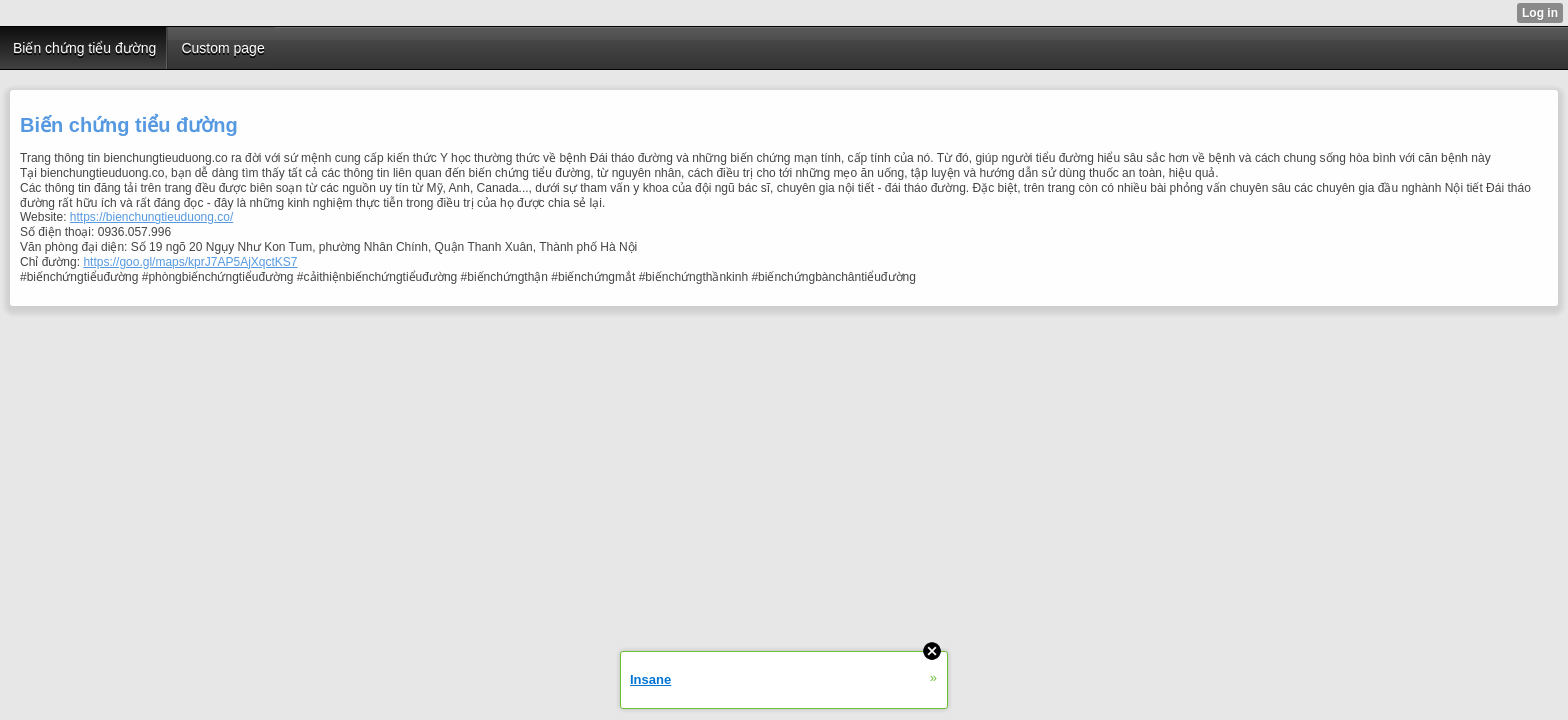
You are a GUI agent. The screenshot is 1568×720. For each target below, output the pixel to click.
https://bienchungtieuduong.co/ (151, 217)
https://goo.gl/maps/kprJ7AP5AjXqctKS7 (190, 262)
